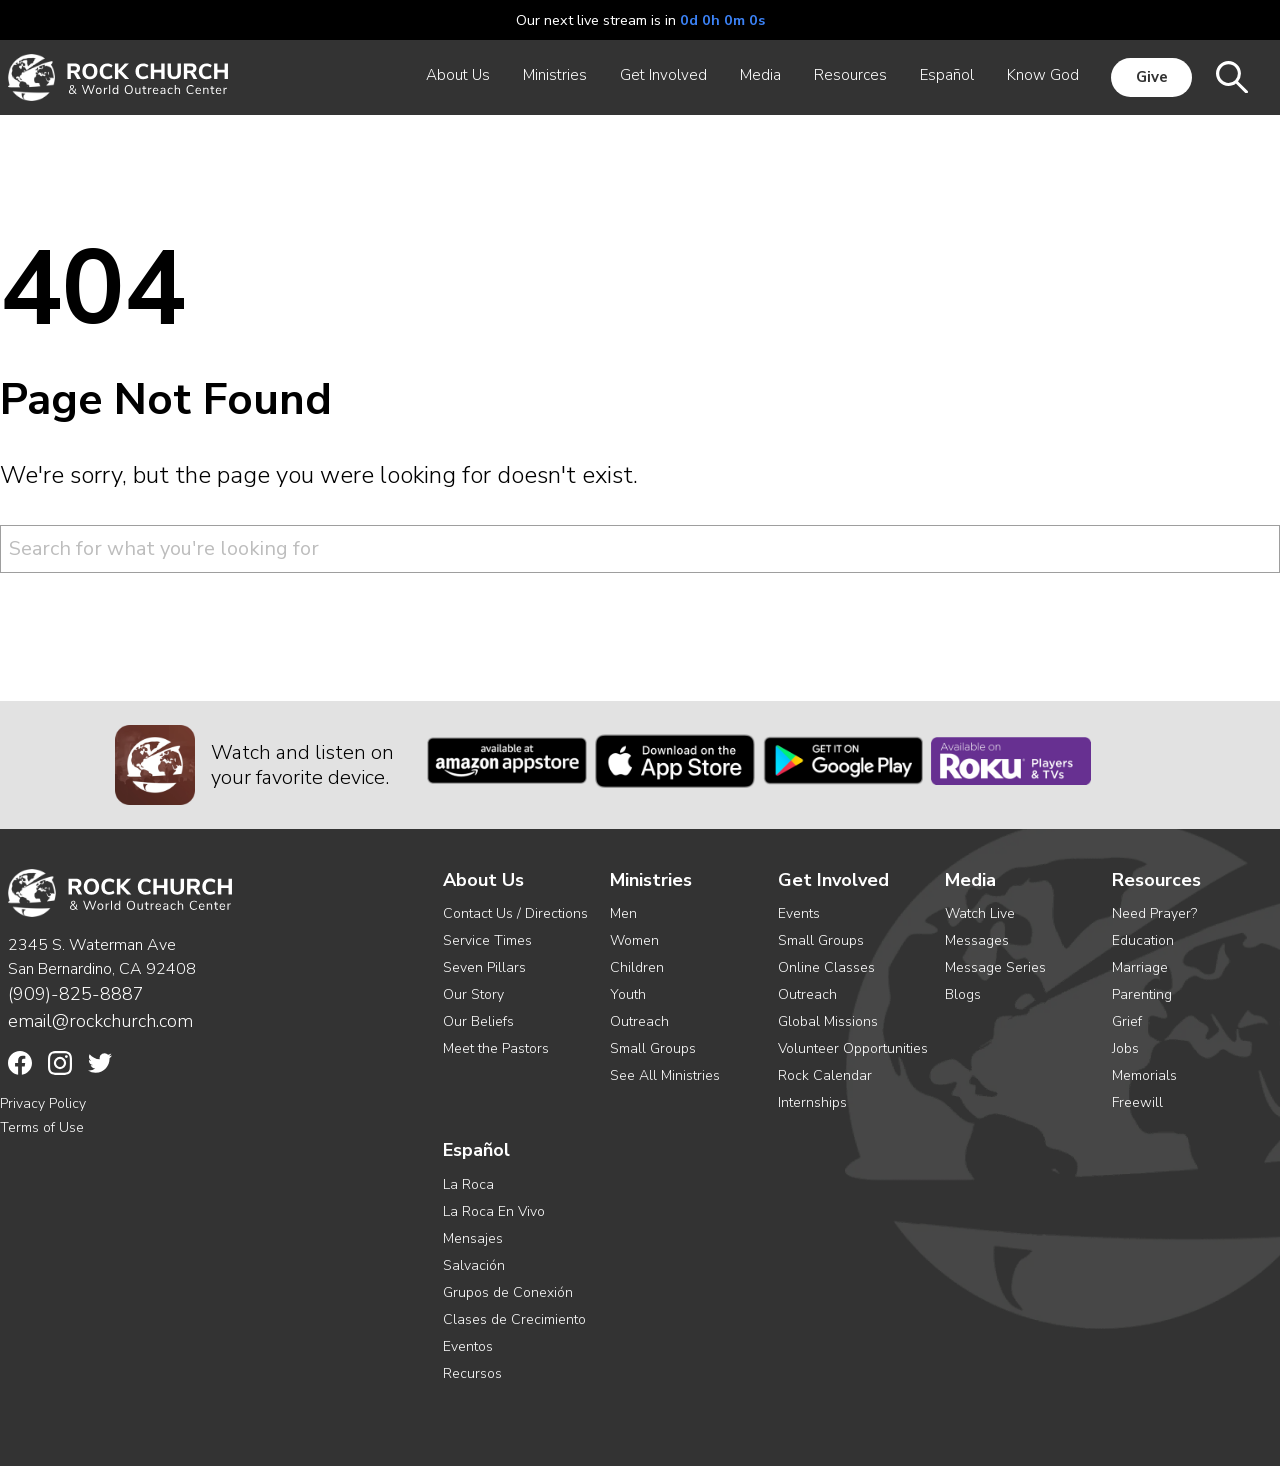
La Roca (468, 1184)
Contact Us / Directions (515, 913)
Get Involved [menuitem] (663, 75)
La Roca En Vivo (494, 1211)
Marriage (1140, 967)
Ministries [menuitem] (555, 75)
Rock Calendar (825, 1075)
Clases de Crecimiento (514, 1319)
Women (634, 940)
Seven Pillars (484, 967)
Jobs (1125, 1048)
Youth (628, 994)
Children (637, 967)
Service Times (487, 940)
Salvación (474, 1265)
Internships (812, 1102)
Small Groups (653, 1048)
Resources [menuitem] (850, 75)
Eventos (468, 1346)
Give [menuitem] (1152, 77)
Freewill (1137, 1102)
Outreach (639, 1021)
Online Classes (826, 967)
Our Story (473, 994)
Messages (977, 940)
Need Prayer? (1154, 913)
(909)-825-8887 (76, 994)
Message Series (995, 967)
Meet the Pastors (496, 1048)
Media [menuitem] (760, 75)
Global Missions (828, 1021)
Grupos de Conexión (508, 1292)
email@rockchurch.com (100, 1021)
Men (623, 913)
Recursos (472, 1373)
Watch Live (980, 913)
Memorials (1144, 1075)
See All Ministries (665, 1075)
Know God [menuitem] (1043, 75)
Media (970, 880)
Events (799, 913)
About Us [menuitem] (458, 75)
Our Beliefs (478, 1021)
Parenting (1142, 994)
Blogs (963, 994)
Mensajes (473, 1238)
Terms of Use (42, 1127)
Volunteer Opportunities (853, 1048)
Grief (1127, 1021)
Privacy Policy (43, 1103)
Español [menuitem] (947, 75)
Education (1143, 940)
